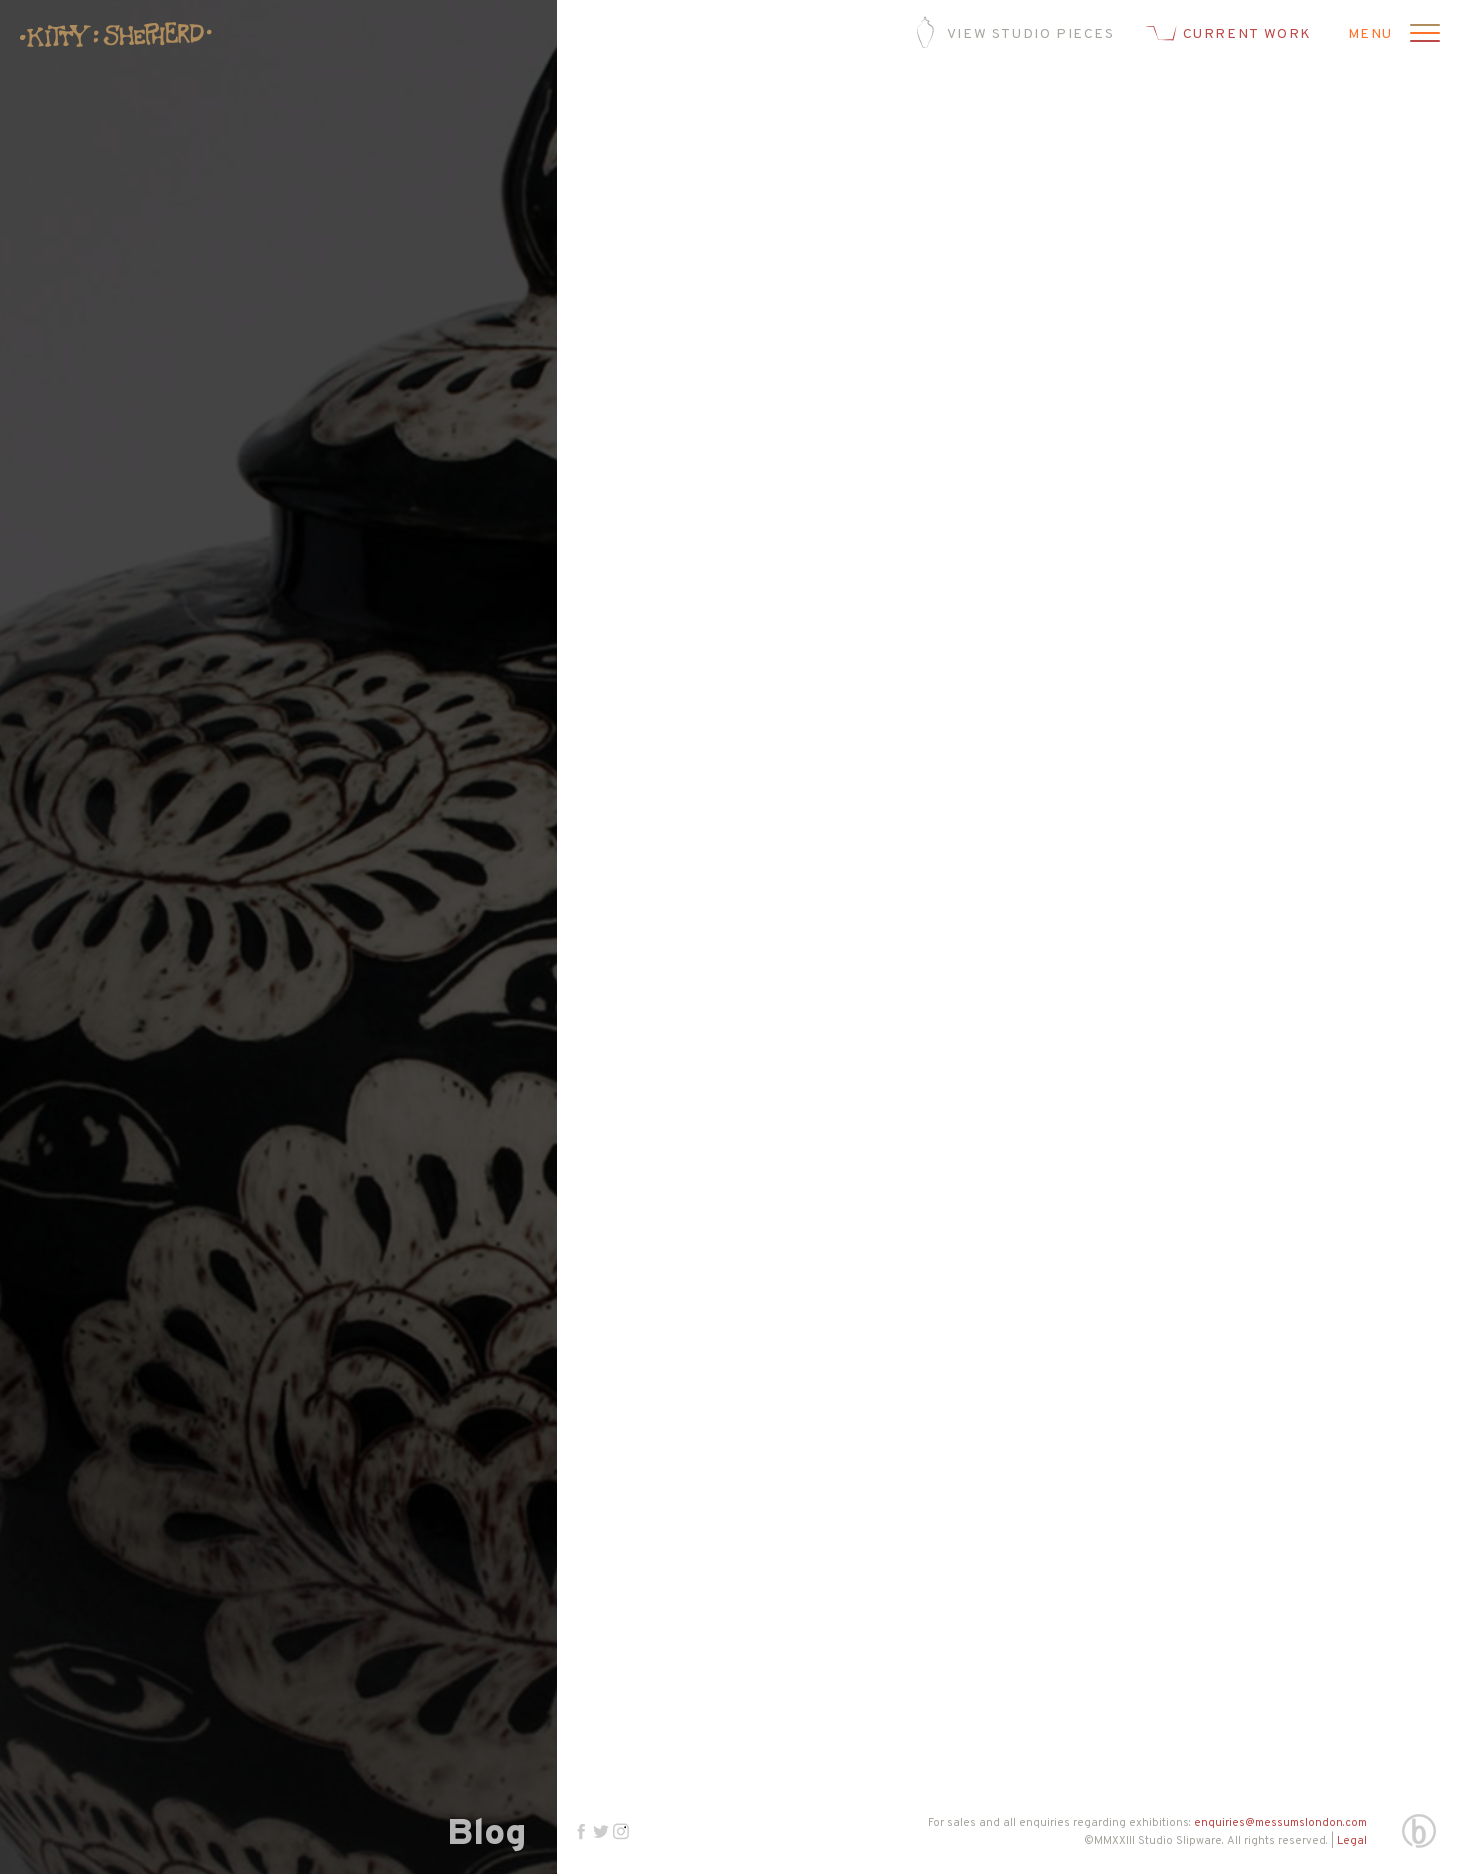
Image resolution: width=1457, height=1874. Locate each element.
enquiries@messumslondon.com (1280, 1823)
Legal (1352, 1841)
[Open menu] (1422, 35)
